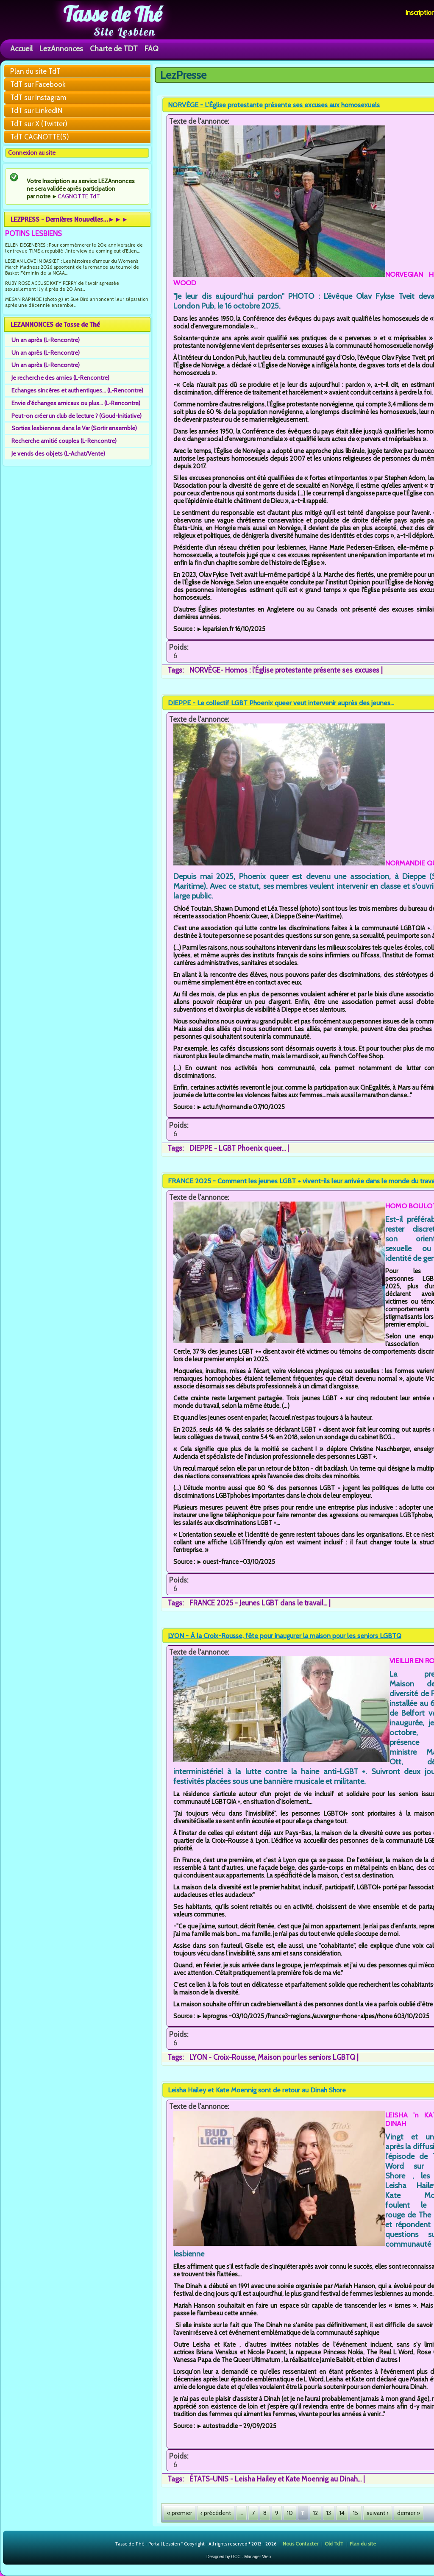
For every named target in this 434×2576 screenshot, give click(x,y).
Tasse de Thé (112, 14)
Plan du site (363, 2543)
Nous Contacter (300, 2543)
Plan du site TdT (35, 71)
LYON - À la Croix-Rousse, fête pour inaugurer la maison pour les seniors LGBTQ (284, 1636)
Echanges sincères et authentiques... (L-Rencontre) (77, 390)
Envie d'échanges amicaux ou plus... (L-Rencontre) (75, 403)
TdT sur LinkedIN (36, 110)
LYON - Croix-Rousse (222, 2057)
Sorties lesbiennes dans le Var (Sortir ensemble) (74, 428)
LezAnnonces (61, 48)
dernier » (408, 2513)
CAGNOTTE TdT (79, 196)
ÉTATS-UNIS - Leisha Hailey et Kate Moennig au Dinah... (275, 2479)
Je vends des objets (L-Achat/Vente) (58, 453)
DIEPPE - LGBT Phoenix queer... (237, 1148)
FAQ (152, 48)
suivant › (378, 2513)
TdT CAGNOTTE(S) (39, 137)
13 (328, 2513)
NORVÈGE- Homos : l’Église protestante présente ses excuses (284, 670)
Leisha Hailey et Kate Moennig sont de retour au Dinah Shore (257, 2090)
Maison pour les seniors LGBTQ (306, 2057)
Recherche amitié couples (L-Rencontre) (64, 441)
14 (342, 2513)
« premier (179, 2513)
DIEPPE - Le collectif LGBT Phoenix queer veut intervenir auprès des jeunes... (281, 703)
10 (290, 2513)
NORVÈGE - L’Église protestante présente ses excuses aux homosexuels (274, 105)
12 (315, 2513)
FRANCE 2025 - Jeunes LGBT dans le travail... (258, 1603)
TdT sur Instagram (38, 97)
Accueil (21, 48)
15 (355, 2513)
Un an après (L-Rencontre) (45, 340)
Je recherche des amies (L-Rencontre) (60, 377)
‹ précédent (215, 2513)
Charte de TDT (114, 48)
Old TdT (334, 2543)
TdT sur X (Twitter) (38, 124)
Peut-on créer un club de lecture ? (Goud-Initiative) (76, 416)
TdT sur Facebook (38, 84)
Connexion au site (32, 152)
